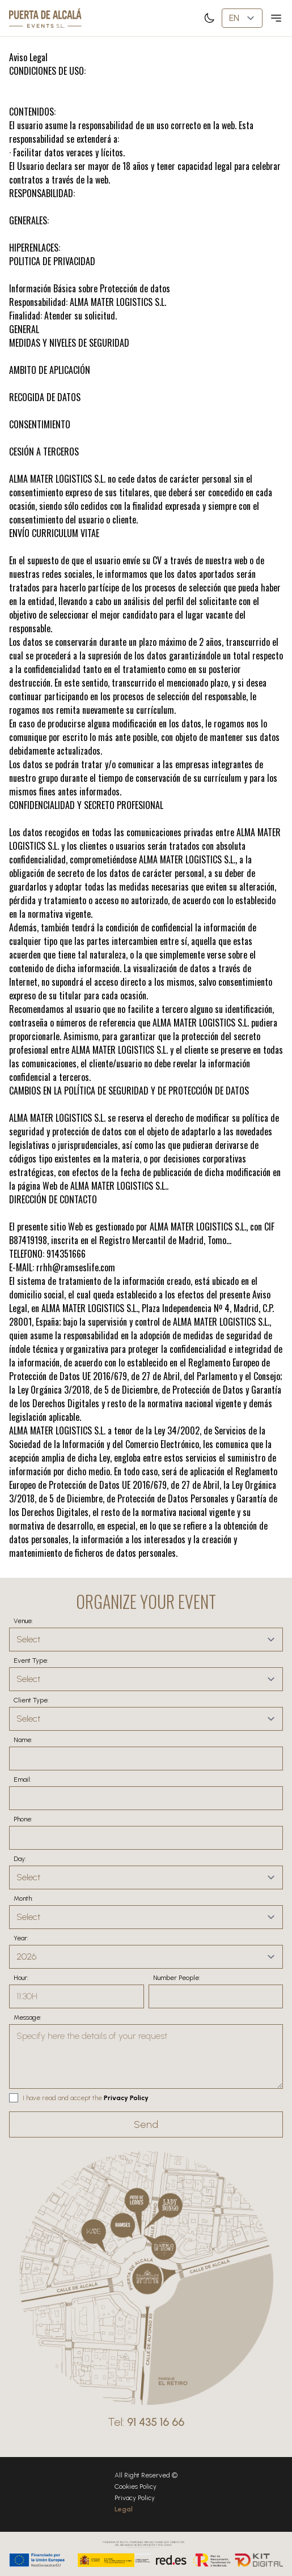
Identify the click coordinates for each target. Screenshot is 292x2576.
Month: (23, 1898)
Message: (27, 2017)
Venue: (23, 1621)
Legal (124, 2509)
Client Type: (31, 1700)
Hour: (21, 1978)
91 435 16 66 (155, 2422)
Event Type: (31, 1660)
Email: (22, 1779)
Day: (20, 1859)
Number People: (176, 1978)
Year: (21, 1938)
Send (146, 2124)
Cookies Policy (135, 2486)
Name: (23, 1740)
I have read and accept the (62, 2098)
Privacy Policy (126, 2098)
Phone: (23, 1819)
